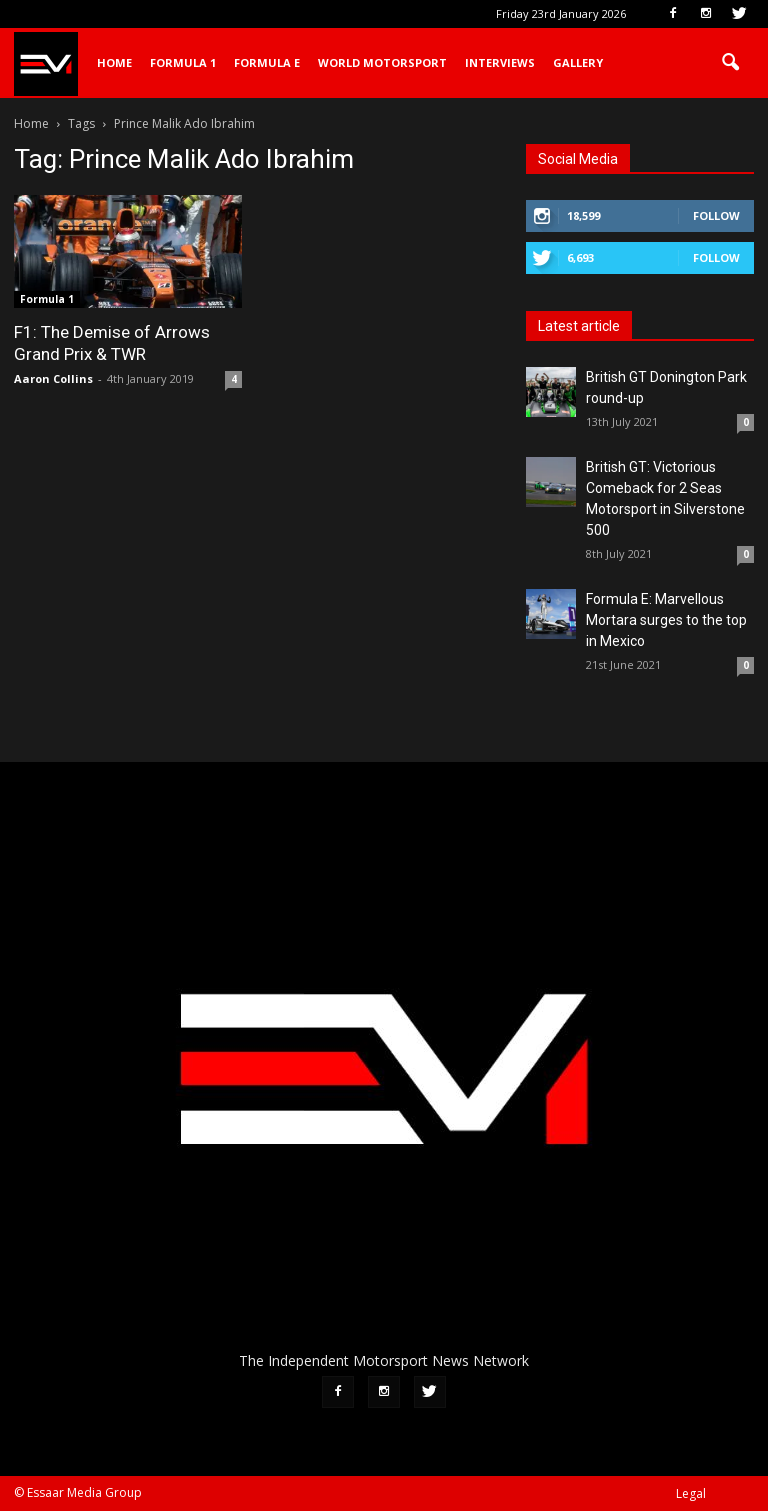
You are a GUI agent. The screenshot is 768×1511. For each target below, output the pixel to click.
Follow (716, 215)
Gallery (578, 62)
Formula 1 (183, 62)
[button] (730, 63)
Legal (691, 1493)
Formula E (267, 62)
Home (114, 62)
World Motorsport (382, 62)
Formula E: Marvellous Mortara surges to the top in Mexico (666, 620)
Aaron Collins (53, 378)
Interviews (500, 62)
